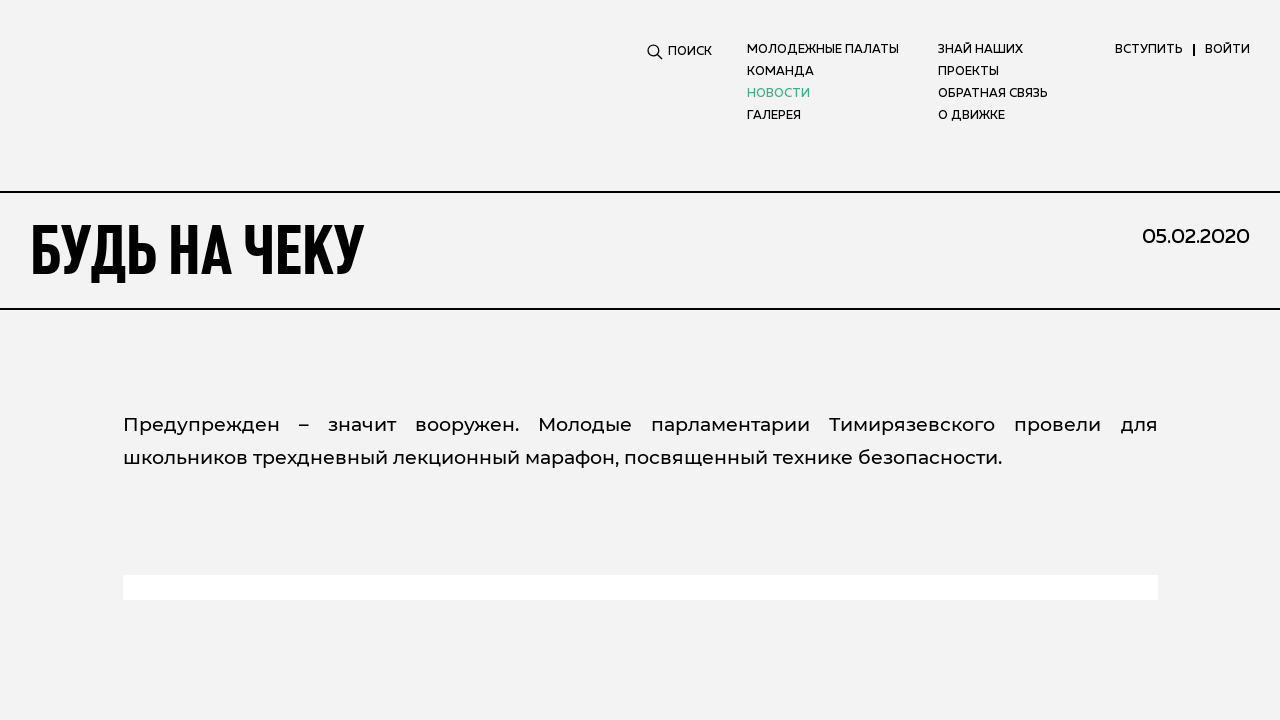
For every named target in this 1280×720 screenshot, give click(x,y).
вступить (1149, 50)
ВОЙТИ (1227, 50)
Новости (778, 94)
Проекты (968, 72)
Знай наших (980, 50)
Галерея (774, 116)
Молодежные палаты (823, 50)
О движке (971, 116)
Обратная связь (993, 94)
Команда (780, 72)
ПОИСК (679, 52)
